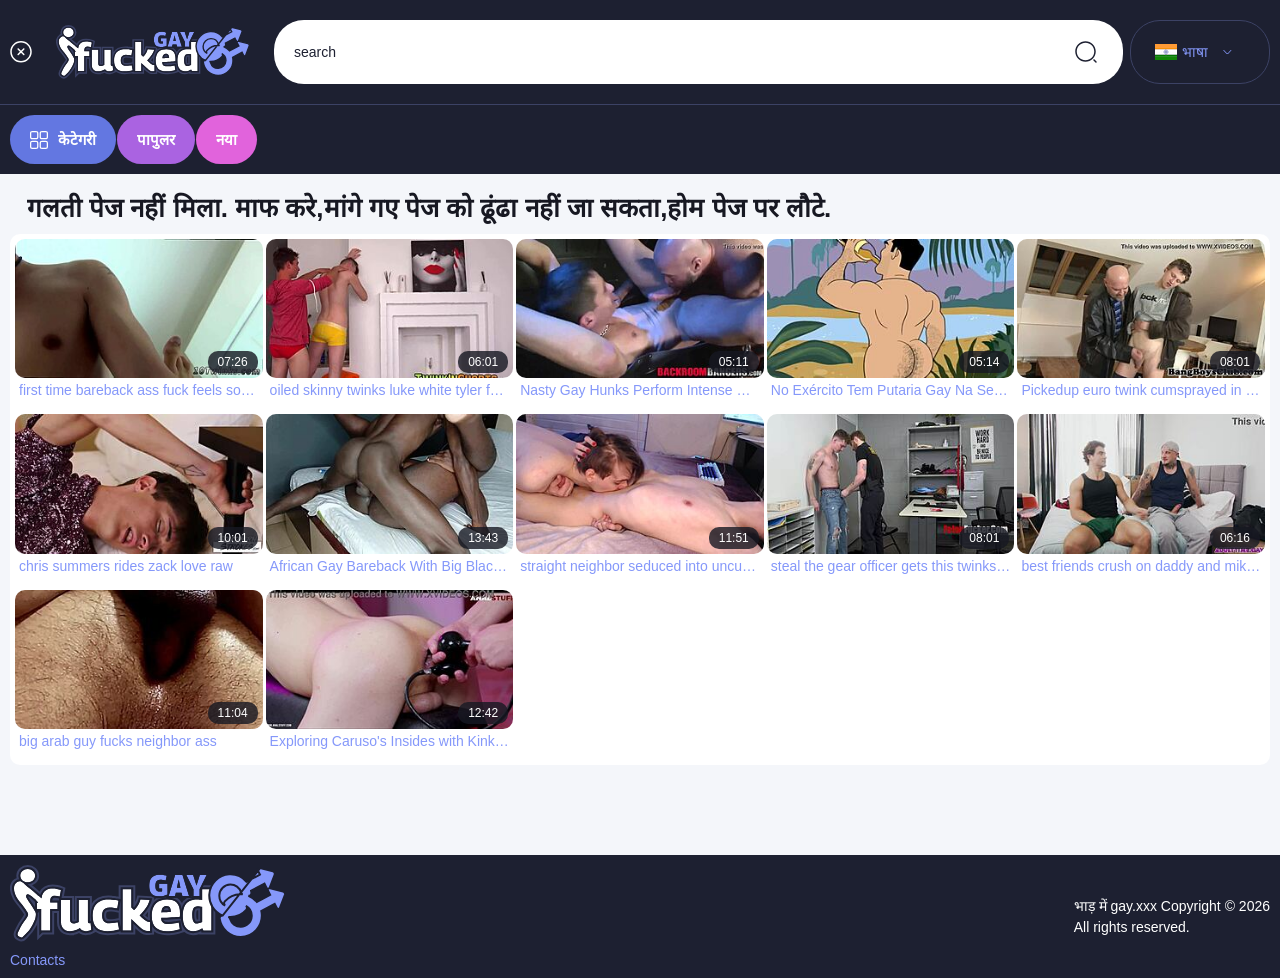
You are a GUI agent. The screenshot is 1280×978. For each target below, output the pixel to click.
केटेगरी (63, 140)
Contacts (37, 960)
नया (226, 139)
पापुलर (156, 139)
